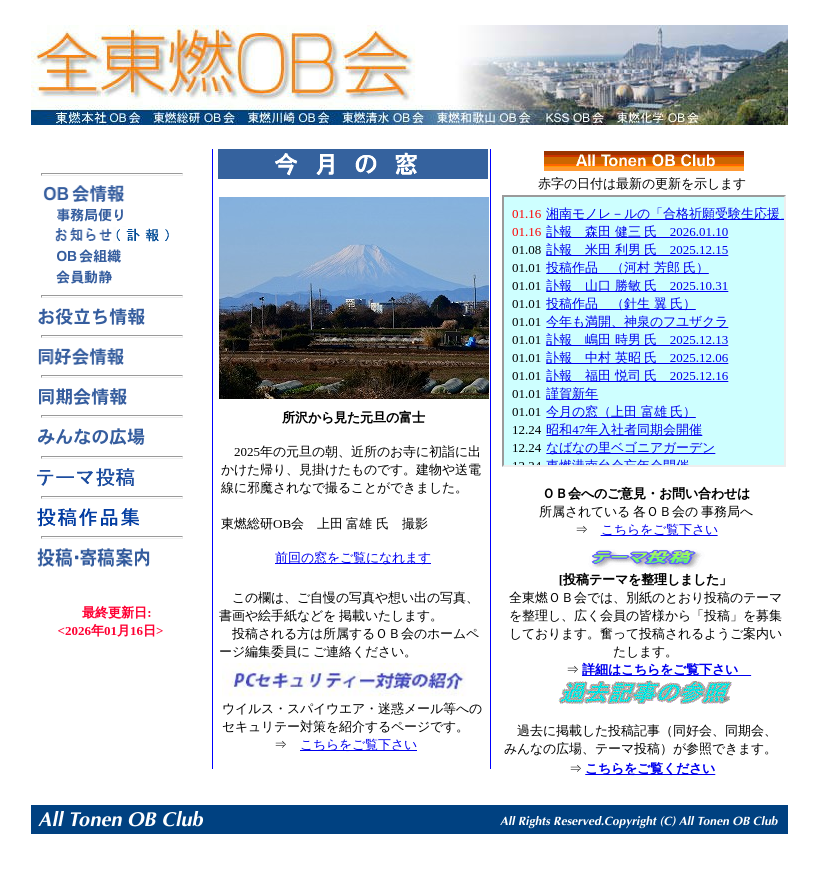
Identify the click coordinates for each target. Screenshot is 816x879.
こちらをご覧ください (650, 768)
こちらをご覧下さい (358, 744)
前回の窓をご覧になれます (353, 557)
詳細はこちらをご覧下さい (666, 669)
